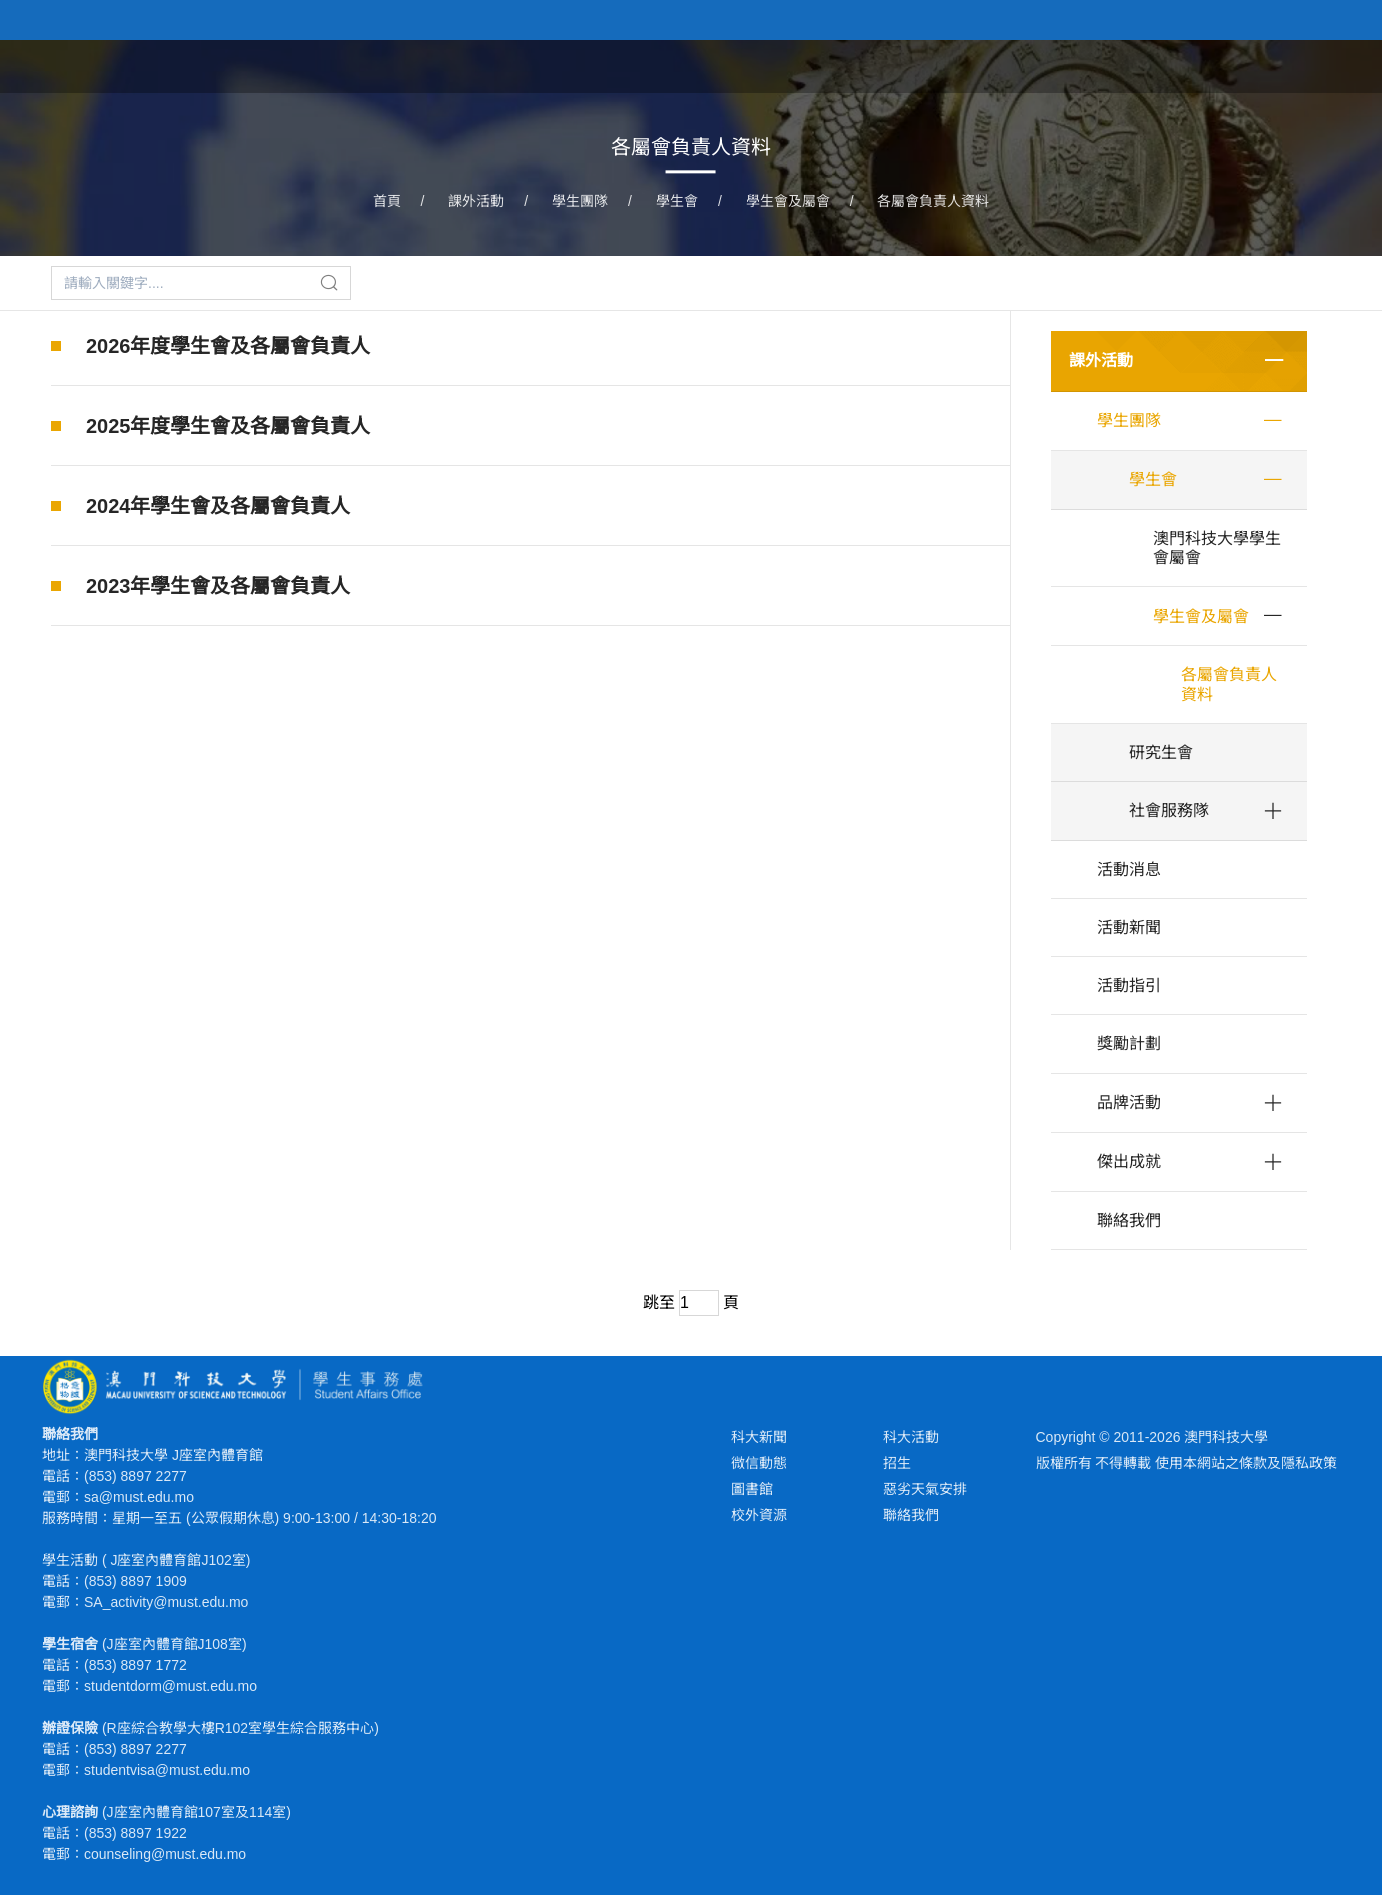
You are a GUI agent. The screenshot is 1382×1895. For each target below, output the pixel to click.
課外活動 (940, 64)
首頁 (862, 64)
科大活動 (911, 1437)
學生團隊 (580, 201)
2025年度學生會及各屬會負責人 (228, 426)
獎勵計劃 (1129, 1043)
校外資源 (759, 1515)
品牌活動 (1129, 1102)
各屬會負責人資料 (933, 201)
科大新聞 (759, 1437)
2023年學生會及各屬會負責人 (218, 586)
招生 (897, 1463)
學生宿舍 (1128, 64)
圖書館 (752, 1489)
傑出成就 (1129, 1161)
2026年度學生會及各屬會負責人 (228, 346)
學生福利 (1034, 64)
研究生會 (1161, 752)
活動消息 (1129, 869)
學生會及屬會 (788, 201)
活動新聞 (1129, 927)
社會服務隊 (1169, 810)
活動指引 (1129, 985)
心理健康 (1222, 64)
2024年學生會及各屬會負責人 (218, 506)
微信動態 (759, 1463)
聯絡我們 (1129, 1220)
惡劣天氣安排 (925, 1489)
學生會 (677, 201)
